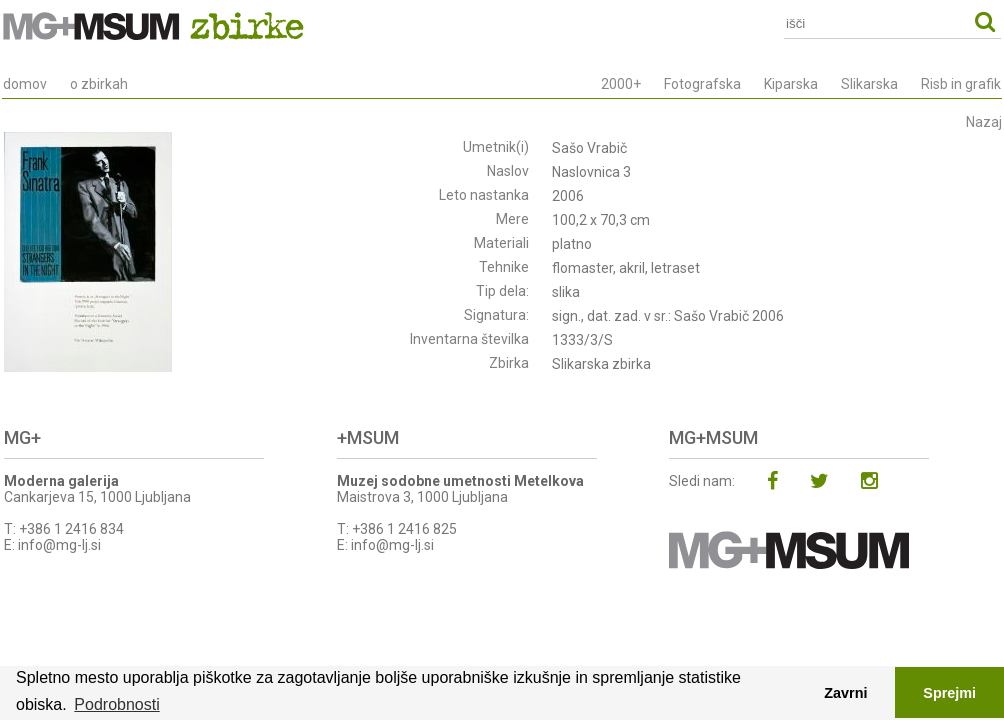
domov (25, 84)
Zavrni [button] (845, 693)
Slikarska (869, 84)
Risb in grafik (961, 84)
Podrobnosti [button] (116, 704)
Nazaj (984, 122)
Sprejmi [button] (949, 693)
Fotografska (702, 84)
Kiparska (791, 84)
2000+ (621, 84)
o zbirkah (99, 84)
